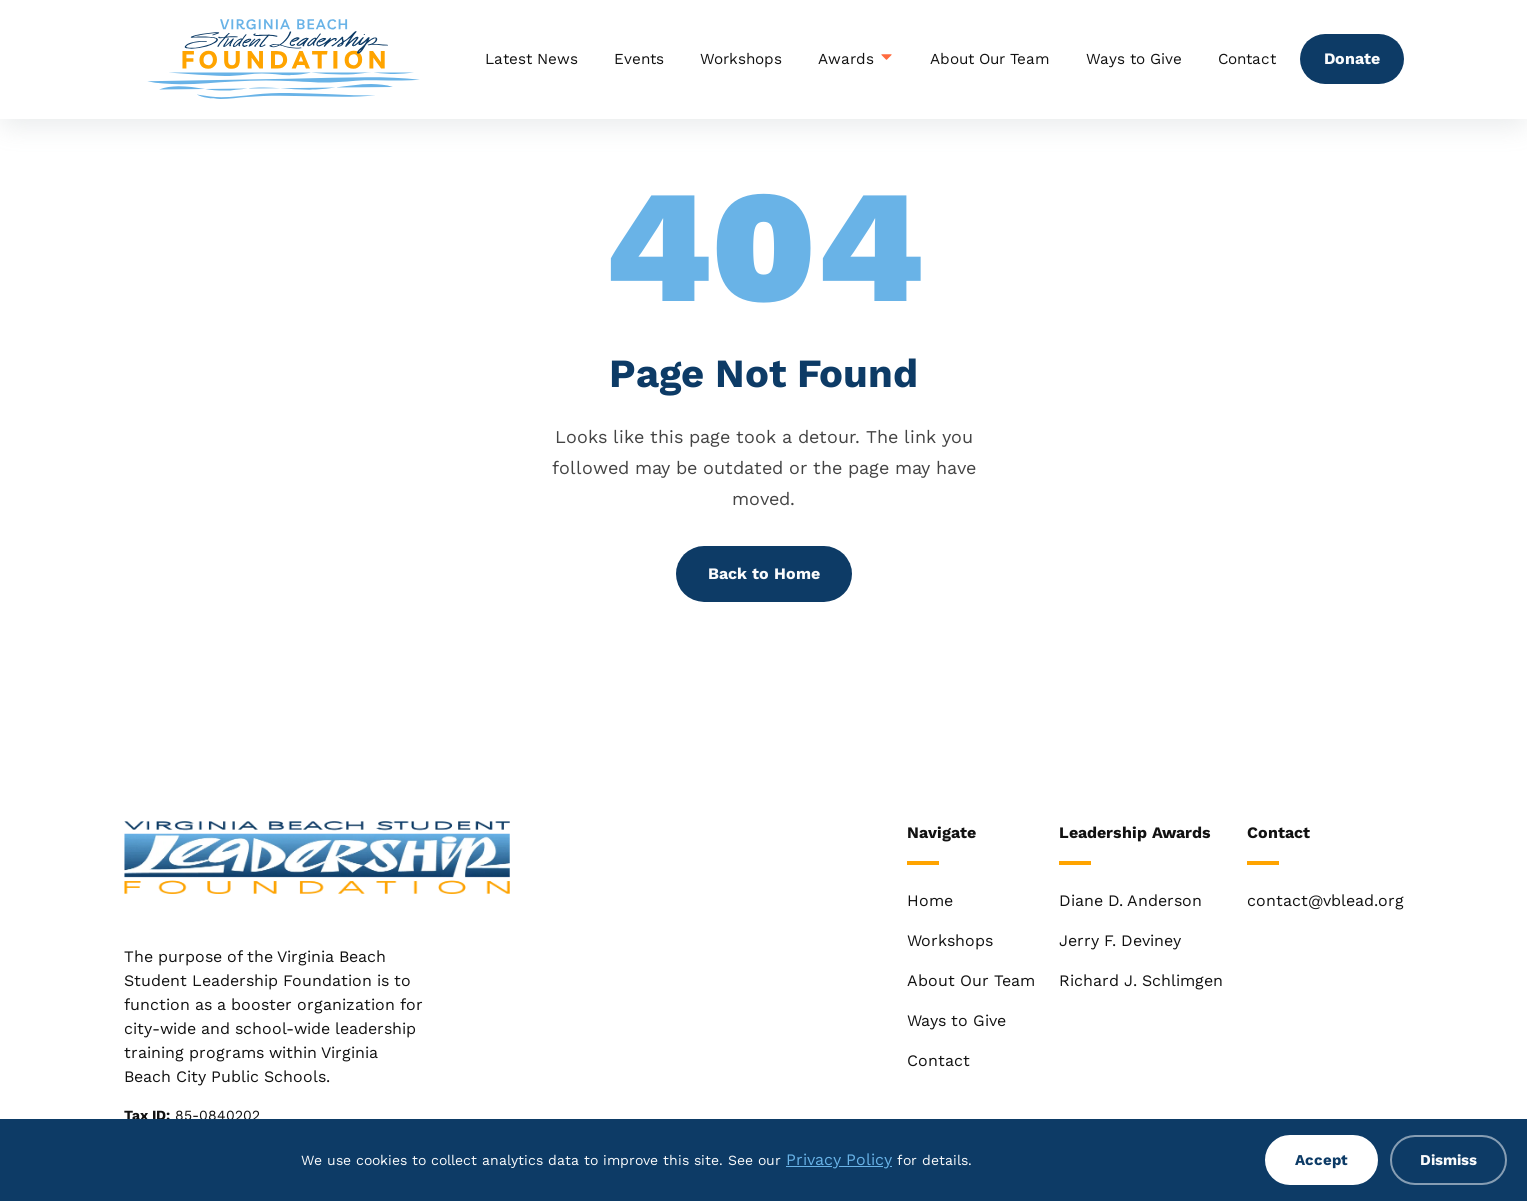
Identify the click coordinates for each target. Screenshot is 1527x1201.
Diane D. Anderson (1130, 900)
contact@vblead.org (1325, 900)
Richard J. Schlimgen (1141, 980)
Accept (1321, 1160)
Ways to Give (1134, 59)
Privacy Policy (839, 1159)
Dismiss (1448, 1160)
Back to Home (764, 573)
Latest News (531, 59)
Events (639, 59)
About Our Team (990, 59)
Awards (856, 58)
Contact (1247, 59)
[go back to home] (317, 861)
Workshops (741, 59)
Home (930, 900)
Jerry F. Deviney (1120, 940)
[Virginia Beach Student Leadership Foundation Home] (284, 59)
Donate (1352, 58)
